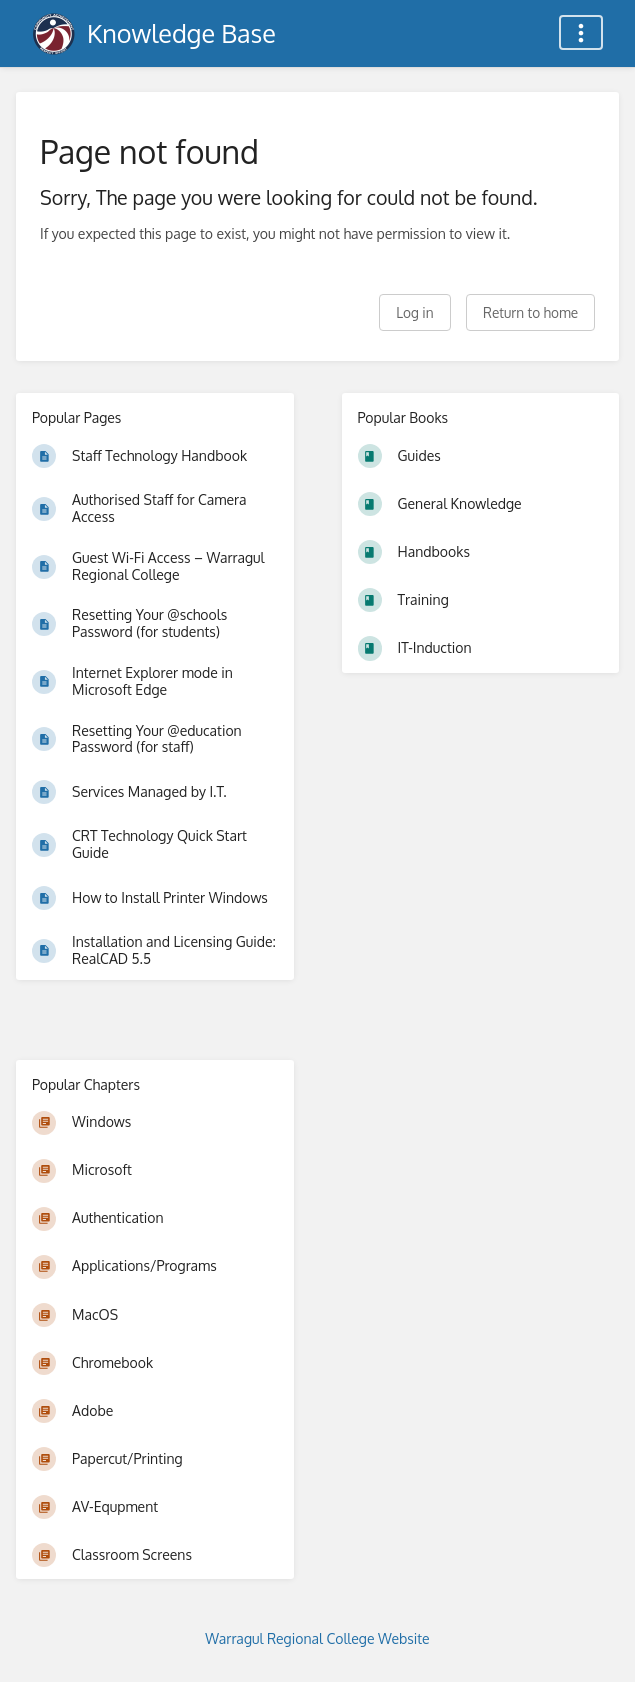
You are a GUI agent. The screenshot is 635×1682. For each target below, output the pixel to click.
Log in (414, 312)
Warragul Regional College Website (317, 1638)
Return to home (530, 312)
